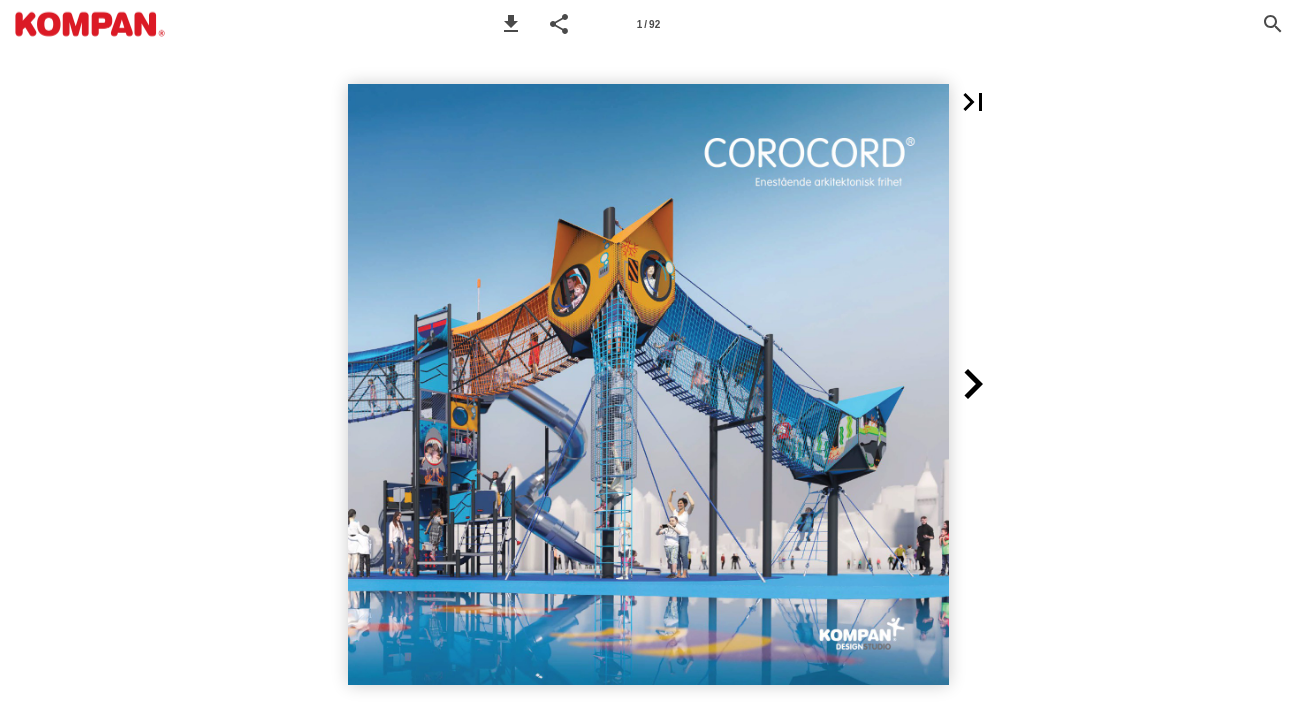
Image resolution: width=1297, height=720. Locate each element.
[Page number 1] (648, 24)
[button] (511, 24)
